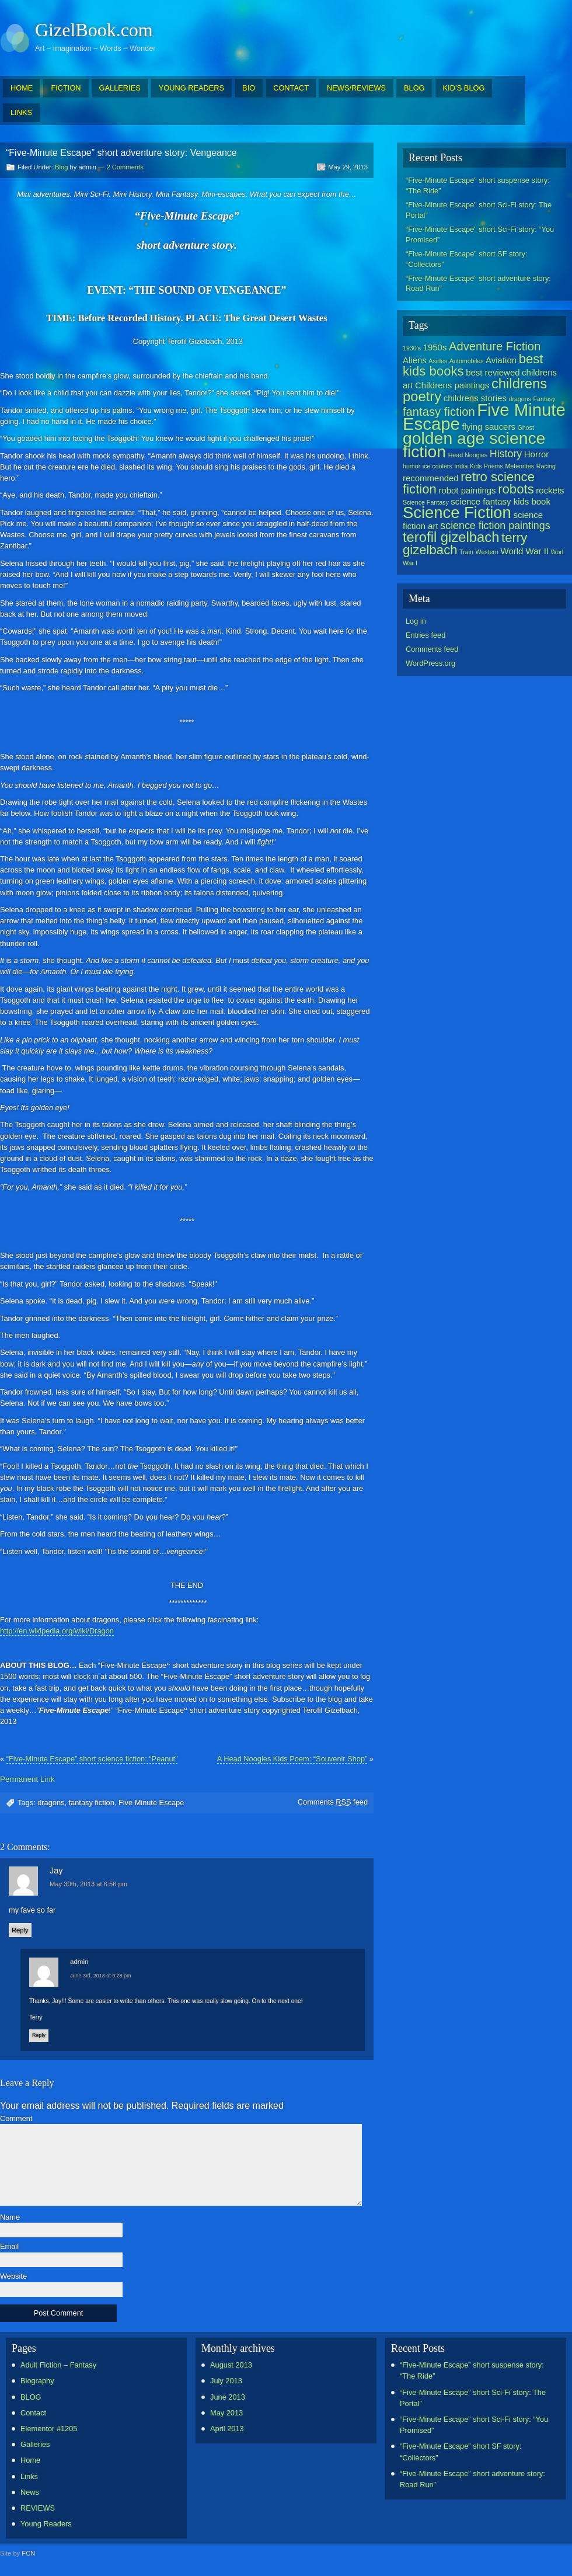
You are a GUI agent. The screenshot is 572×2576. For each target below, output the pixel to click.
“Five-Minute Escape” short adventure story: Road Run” (478, 283)
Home (30, 2460)
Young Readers (46, 2523)
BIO (248, 88)
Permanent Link (27, 1779)
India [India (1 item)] (461, 466)
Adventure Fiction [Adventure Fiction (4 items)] (494, 346)
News (29, 2492)
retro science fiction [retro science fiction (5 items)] (469, 483)
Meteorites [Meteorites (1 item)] (519, 466)
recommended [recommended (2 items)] (431, 478)
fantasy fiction (91, 1802)
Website (13, 2276)
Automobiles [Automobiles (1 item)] (466, 360)
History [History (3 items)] (506, 454)
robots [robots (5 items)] (516, 489)
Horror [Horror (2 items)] (536, 454)
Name (10, 2218)
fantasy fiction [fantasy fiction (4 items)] (439, 411)
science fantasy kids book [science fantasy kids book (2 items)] (500, 501)
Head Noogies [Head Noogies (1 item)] (468, 454)
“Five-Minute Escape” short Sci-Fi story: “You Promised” (480, 234)
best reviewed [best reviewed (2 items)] (492, 372)
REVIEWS (37, 2508)
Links (29, 2476)
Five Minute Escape (151, 1802)
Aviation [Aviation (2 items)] (501, 360)
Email (9, 2247)
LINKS (21, 112)
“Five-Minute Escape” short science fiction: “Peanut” (92, 1758)
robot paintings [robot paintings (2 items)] (467, 490)
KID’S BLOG (464, 88)
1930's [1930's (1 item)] (412, 348)
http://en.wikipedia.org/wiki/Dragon (57, 1630)
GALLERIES (120, 88)
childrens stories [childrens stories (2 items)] (475, 398)
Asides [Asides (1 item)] (437, 360)
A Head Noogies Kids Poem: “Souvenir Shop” (292, 1758)
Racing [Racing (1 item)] (546, 466)
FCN (28, 2553)
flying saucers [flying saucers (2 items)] (488, 427)
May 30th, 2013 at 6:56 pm (88, 1883)
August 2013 (231, 2365)
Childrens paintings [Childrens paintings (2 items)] (452, 385)
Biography (37, 2380)
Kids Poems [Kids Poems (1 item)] (486, 466)
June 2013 (227, 2397)
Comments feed (333, 1802)
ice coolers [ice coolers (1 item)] (437, 466)
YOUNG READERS (191, 88)
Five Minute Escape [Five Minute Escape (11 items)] (484, 416)
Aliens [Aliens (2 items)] (415, 360)
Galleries (35, 2444)
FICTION (66, 88)
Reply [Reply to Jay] (20, 1930)
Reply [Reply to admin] (39, 2035)
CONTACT (291, 88)
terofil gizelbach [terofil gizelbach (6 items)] (451, 537)
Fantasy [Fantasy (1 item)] (544, 398)
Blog (61, 167)
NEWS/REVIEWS (356, 88)
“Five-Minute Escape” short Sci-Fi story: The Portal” (479, 210)
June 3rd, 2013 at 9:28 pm (100, 1976)
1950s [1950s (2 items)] (435, 347)
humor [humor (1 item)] (411, 466)
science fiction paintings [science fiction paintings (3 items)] (495, 525)
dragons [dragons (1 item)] (519, 398)
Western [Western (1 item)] (487, 551)
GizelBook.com (94, 29)
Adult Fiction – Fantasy (58, 2365)
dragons (50, 1802)
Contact (33, 2412)
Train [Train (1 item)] (466, 551)
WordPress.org (430, 663)
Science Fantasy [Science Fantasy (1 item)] (426, 502)
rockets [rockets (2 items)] (550, 490)
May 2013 (226, 2412)
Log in (416, 621)
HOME (22, 88)
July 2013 (226, 2380)
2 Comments (124, 167)
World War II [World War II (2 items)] (525, 551)
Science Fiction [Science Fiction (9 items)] (457, 512)
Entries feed (425, 635)
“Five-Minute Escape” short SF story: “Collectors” (466, 259)
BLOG (414, 88)
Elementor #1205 (48, 2428)
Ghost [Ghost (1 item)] (525, 427)
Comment (16, 2119)
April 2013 (227, 2428)
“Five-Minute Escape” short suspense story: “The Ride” (478, 185)
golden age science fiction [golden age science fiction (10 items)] (474, 445)
